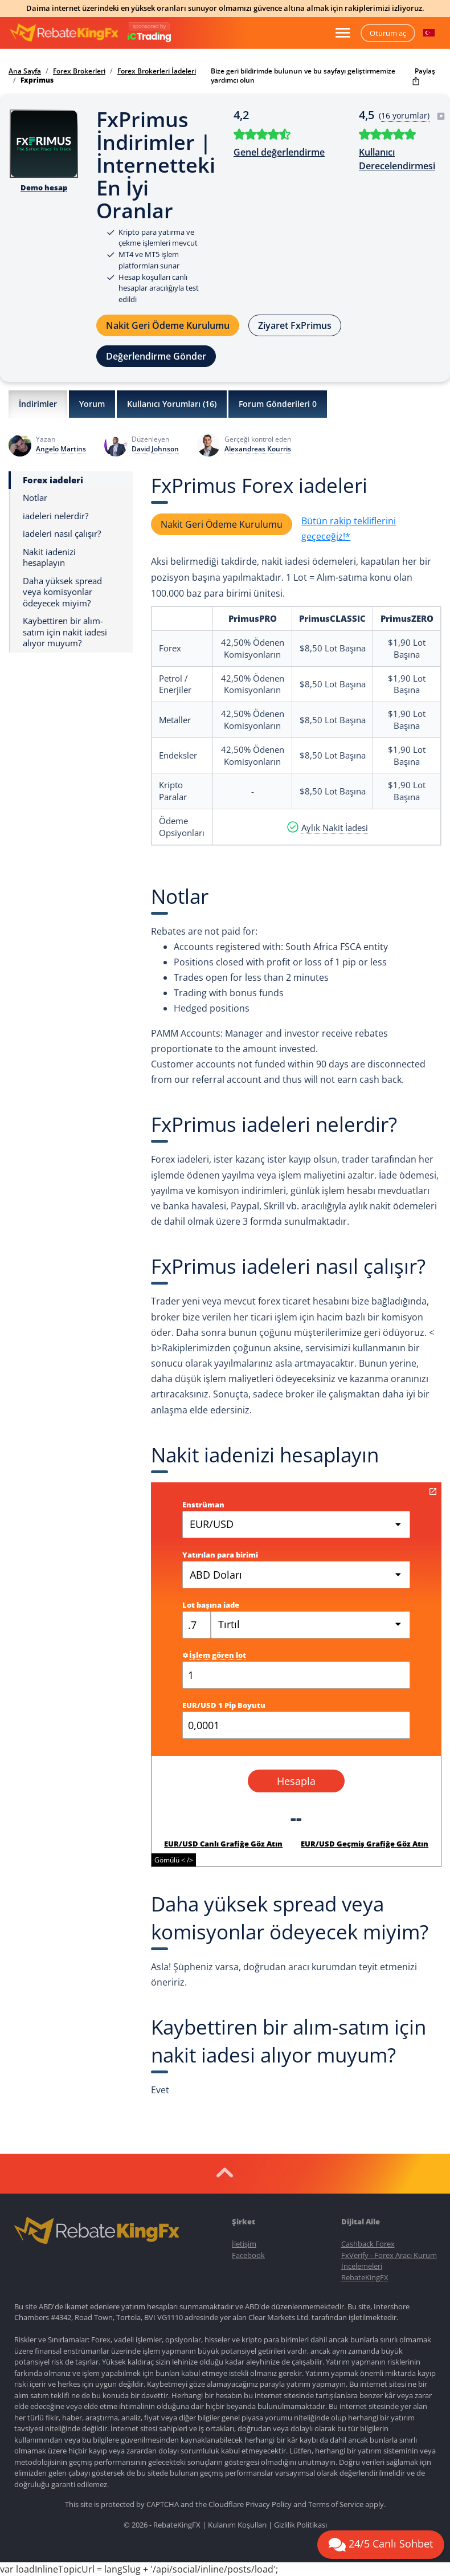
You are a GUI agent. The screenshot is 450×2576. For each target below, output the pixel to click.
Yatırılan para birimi (220, 1555)
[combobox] (310, 1624)
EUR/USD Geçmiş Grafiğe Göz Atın (364, 1844)
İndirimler (38, 403)
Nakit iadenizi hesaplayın (49, 558)
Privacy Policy (269, 2504)
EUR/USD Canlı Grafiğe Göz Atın (223, 1844)
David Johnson (155, 449)
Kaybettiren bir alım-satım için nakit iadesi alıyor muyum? (65, 632)
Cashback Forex (368, 2244)
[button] (429, 33)
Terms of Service (335, 2504)
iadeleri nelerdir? (55, 516)
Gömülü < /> (173, 1860)
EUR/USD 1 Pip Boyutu (223, 1705)
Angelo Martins (61, 449)
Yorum (92, 403)
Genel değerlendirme (279, 152)
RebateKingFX (364, 2277)
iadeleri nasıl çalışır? (62, 533)
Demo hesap (44, 187)
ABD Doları (216, 1575)
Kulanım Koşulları (237, 2525)
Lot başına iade (210, 1605)
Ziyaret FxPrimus (295, 325)
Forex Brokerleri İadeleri (156, 71)
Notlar (35, 497)
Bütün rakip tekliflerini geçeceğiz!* (348, 529)
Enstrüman (203, 1504)
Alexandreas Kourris (257, 449)
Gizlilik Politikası (300, 2525)
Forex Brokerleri (79, 71)
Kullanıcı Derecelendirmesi (397, 159)
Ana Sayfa (25, 71)
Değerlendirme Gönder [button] (156, 356)
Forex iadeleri (53, 480)
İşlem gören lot (214, 1655)
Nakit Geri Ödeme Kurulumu (168, 325)
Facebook (248, 2255)
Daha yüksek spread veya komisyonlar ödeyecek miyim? (62, 592)
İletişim (244, 2244)
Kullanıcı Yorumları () (171, 404)
